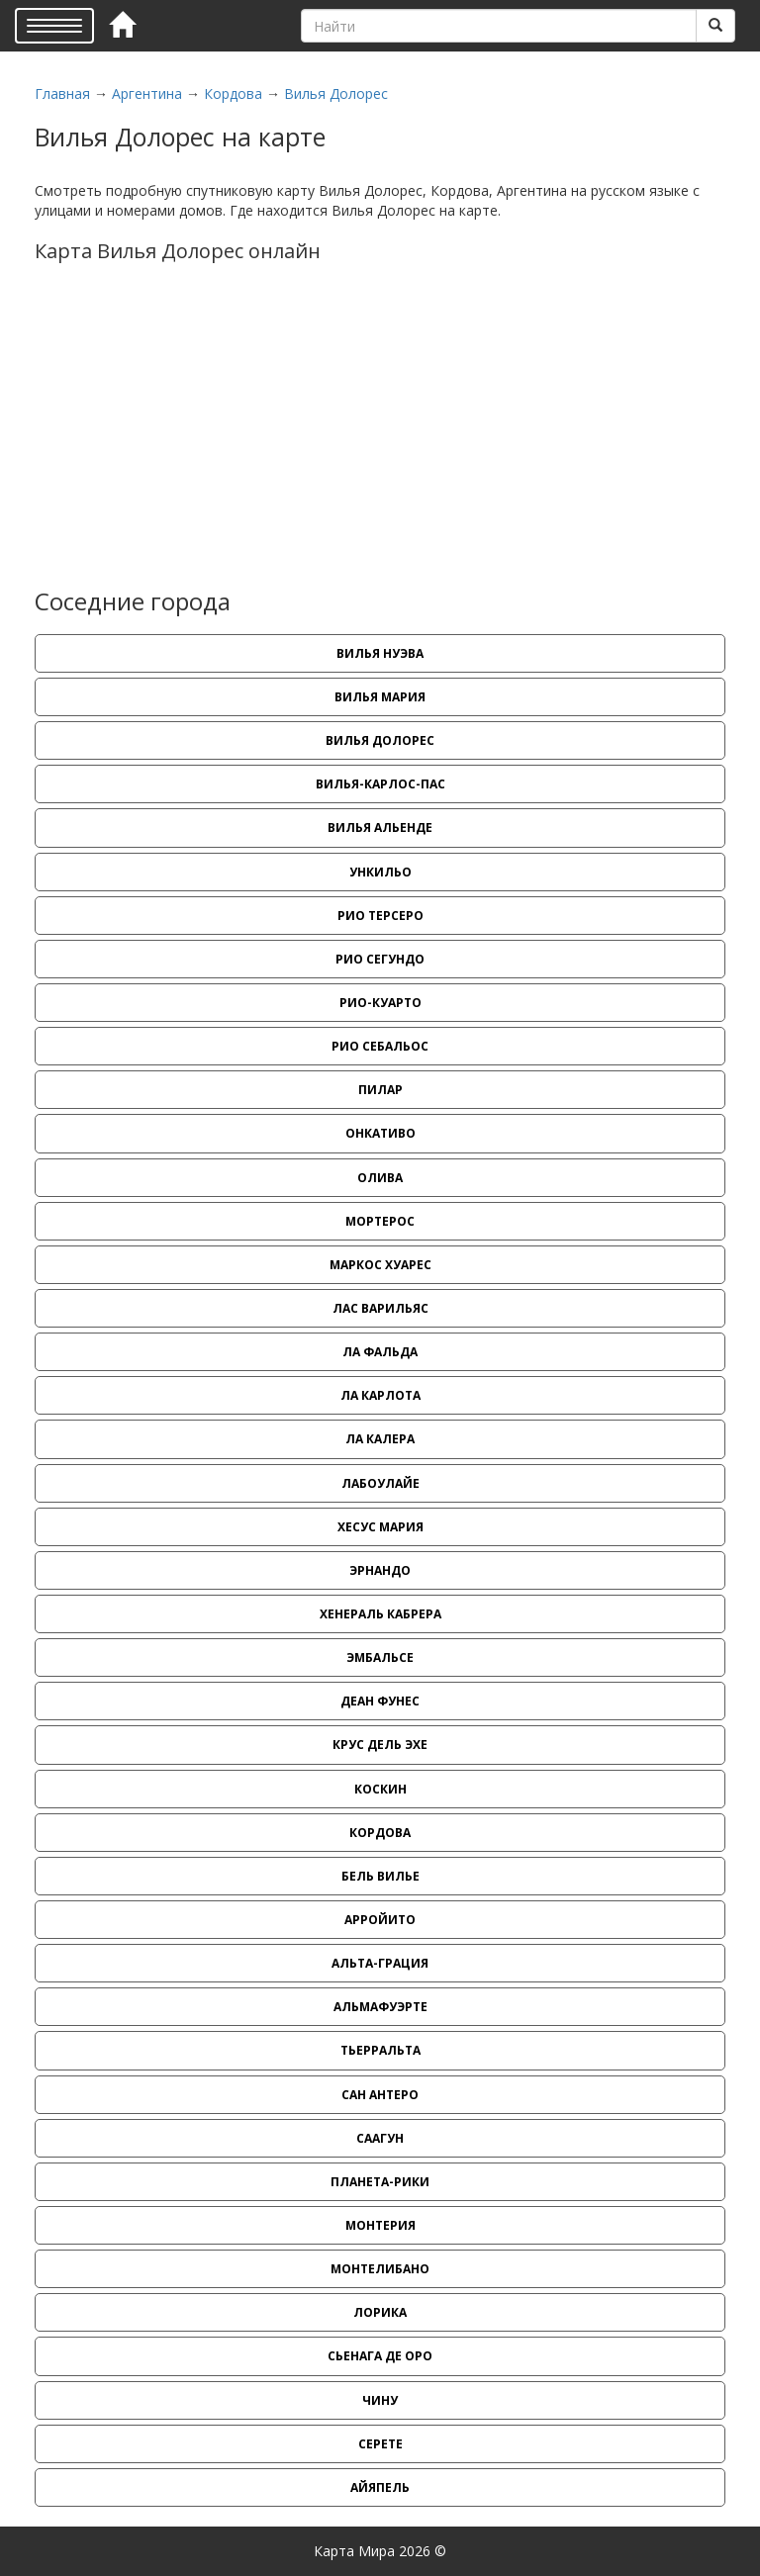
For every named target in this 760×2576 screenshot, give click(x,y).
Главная (62, 93)
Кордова (233, 93)
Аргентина (147, 93)
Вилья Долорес (336, 93)
